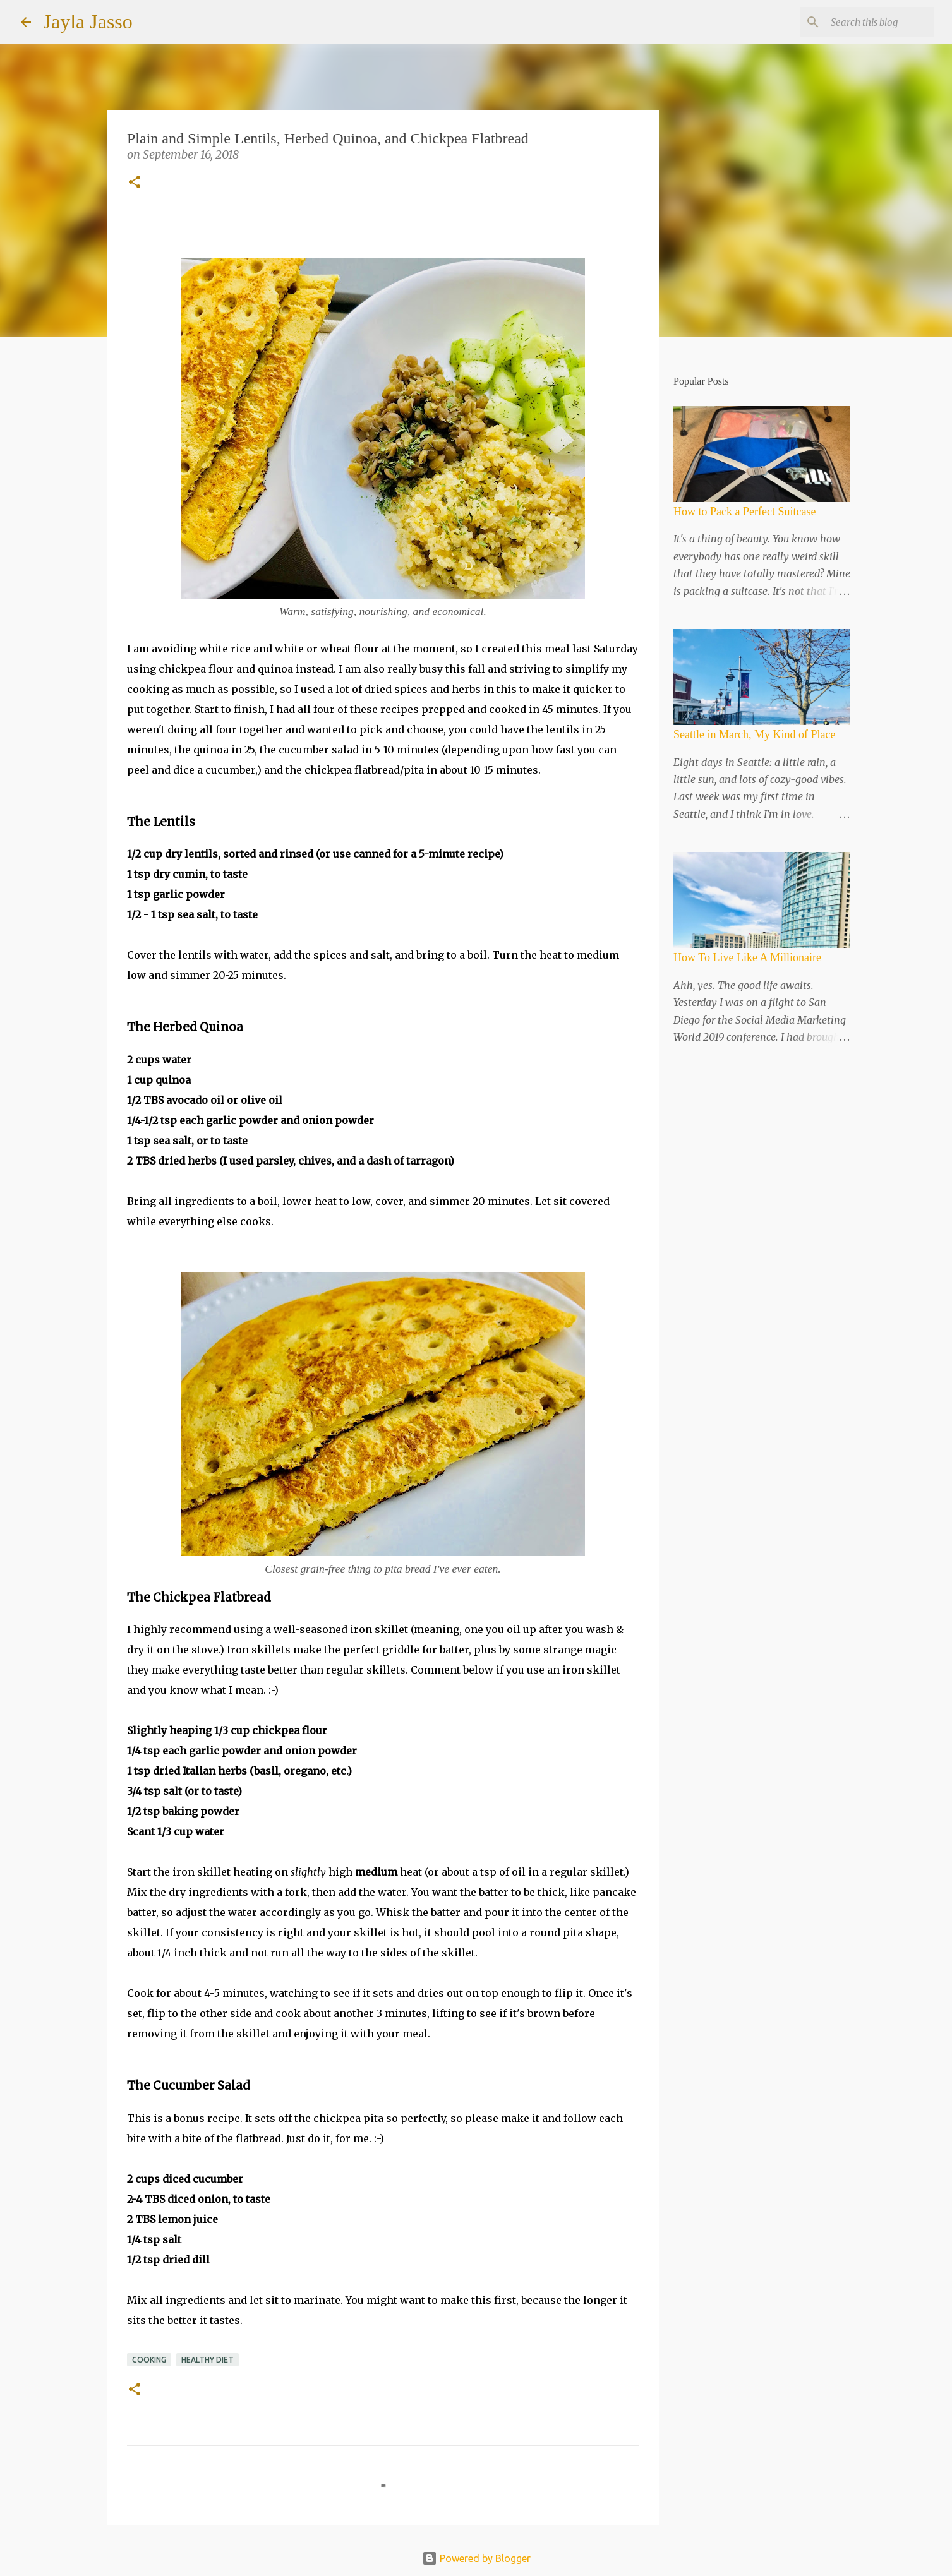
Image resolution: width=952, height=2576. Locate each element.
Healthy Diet (207, 2360)
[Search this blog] (868, 22)
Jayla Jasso (88, 21)
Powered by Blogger (476, 2558)
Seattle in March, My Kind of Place (754, 734)
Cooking (149, 2360)
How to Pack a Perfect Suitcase (744, 511)
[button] (134, 183)
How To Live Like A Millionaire (747, 957)
